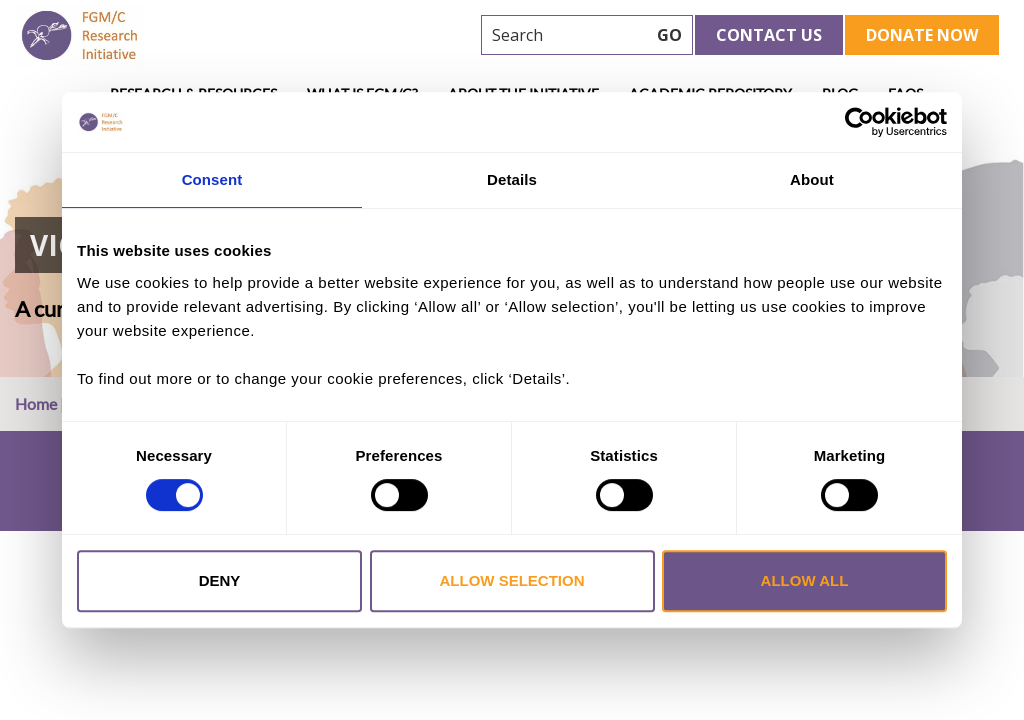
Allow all (805, 580)
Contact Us (769, 35)
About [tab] (812, 179)
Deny (220, 580)
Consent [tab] (212, 179)
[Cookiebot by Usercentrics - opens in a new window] (859, 122)
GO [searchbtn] (669, 35)
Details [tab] (512, 179)
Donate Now (922, 35)
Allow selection (512, 580)
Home (36, 403)
